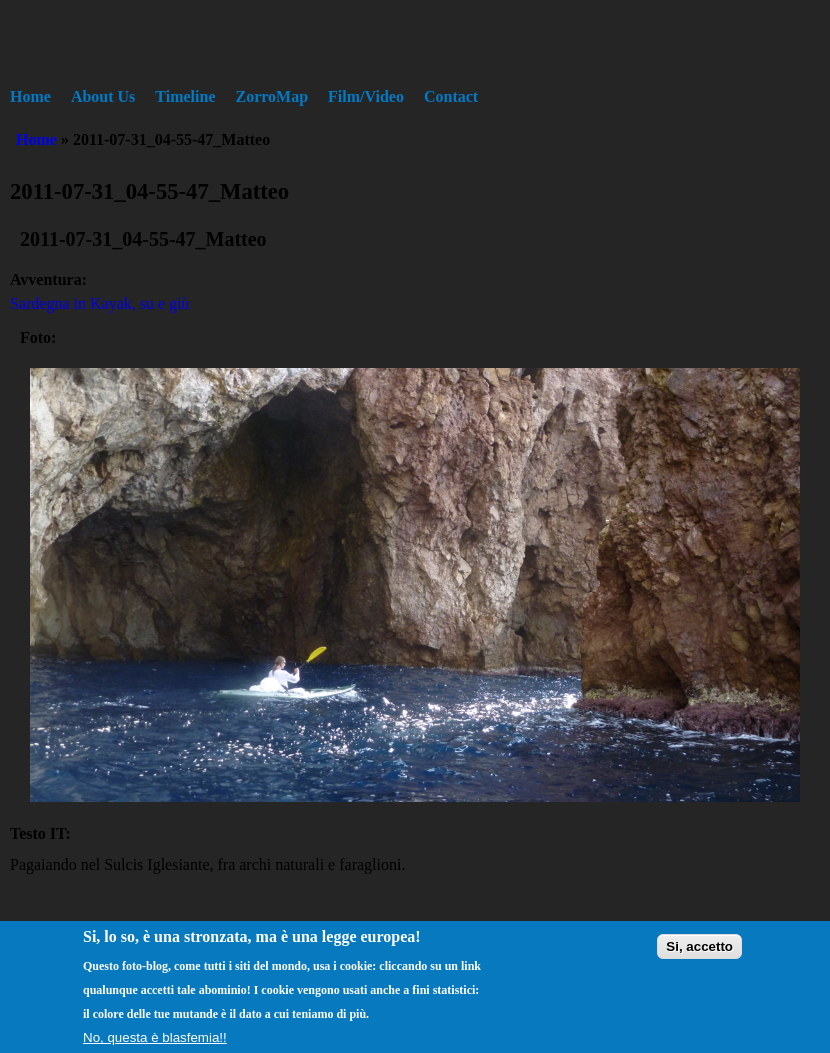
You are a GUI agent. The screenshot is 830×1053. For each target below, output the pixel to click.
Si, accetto (699, 953)
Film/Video (366, 96)
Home (30, 96)
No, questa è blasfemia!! (155, 1044)
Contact (451, 96)
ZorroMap (272, 96)
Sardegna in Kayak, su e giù (100, 303)
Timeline (185, 96)
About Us (103, 96)
